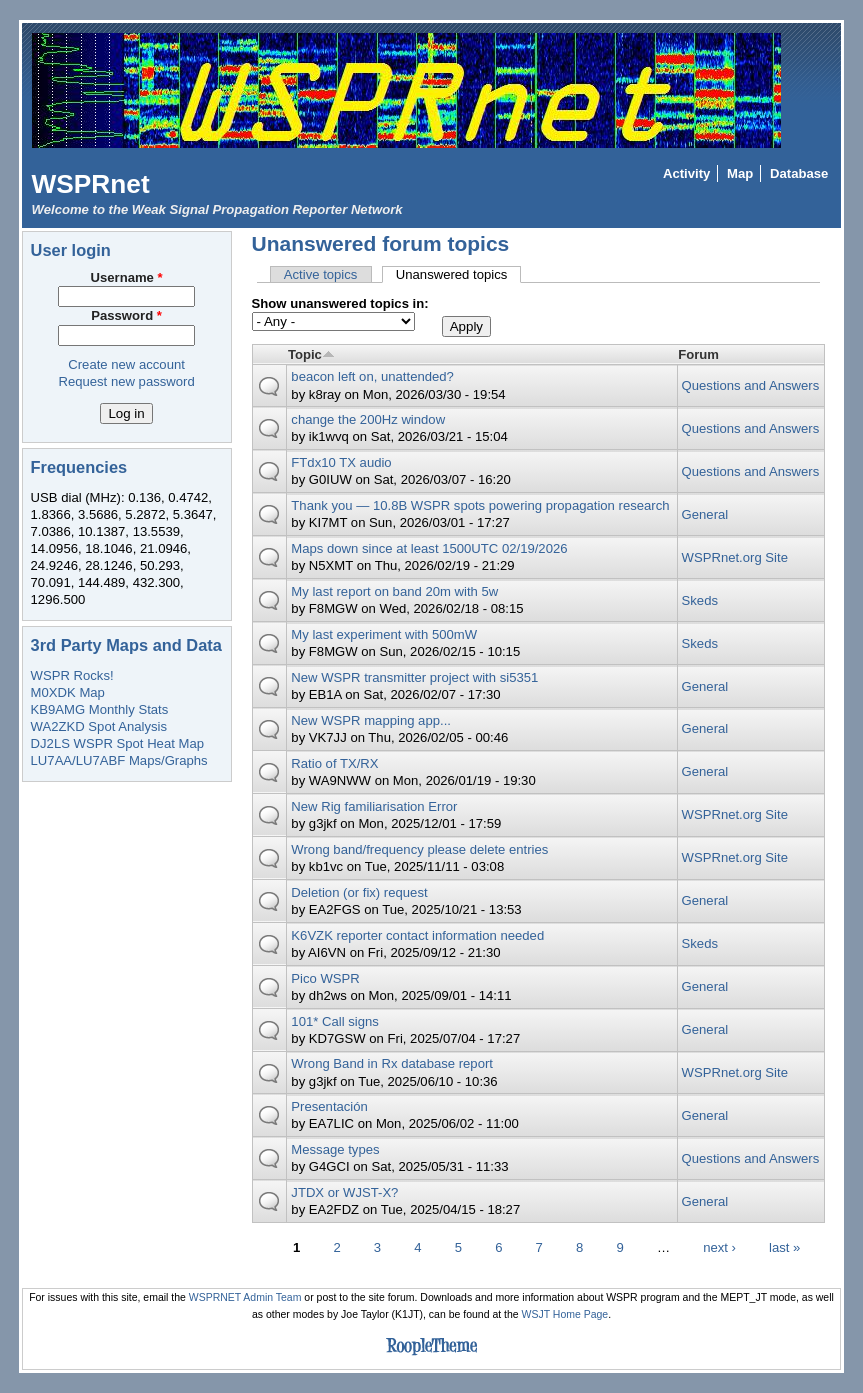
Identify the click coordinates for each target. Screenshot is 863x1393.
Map (740, 173)
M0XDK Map (68, 692)
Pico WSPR (325, 978)
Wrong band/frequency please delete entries (419, 849)
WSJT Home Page (565, 1314)
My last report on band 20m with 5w (394, 591)
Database (799, 173)
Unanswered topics (459, 274)
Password (126, 315)
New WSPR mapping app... (371, 720)
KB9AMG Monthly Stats (100, 709)
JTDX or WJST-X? (344, 1192)
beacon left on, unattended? (372, 376)
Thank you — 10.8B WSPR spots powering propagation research (480, 505)
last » (784, 1246)
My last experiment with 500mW (384, 634)
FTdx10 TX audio (341, 462)
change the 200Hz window (368, 419)
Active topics (321, 274)
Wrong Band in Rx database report (392, 1063)
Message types (335, 1149)
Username (127, 277)
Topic (311, 354)
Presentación (329, 1106)
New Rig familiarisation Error (374, 806)
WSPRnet (91, 184)
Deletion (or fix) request (359, 892)
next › (719, 1246)
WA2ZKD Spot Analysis (99, 726)
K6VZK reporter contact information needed (417, 935)
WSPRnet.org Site (735, 557)
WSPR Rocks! (72, 675)
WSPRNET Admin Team (245, 1297)
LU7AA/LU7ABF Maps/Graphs (119, 760)
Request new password (126, 381)
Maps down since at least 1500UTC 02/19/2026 (429, 548)
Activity (686, 173)
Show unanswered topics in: (340, 303)
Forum (698, 354)
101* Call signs (334, 1021)
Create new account (126, 364)
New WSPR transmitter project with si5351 (414, 677)
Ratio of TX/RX (334, 763)
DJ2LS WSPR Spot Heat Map (117, 743)
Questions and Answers (751, 385)
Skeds (700, 600)
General (705, 514)
